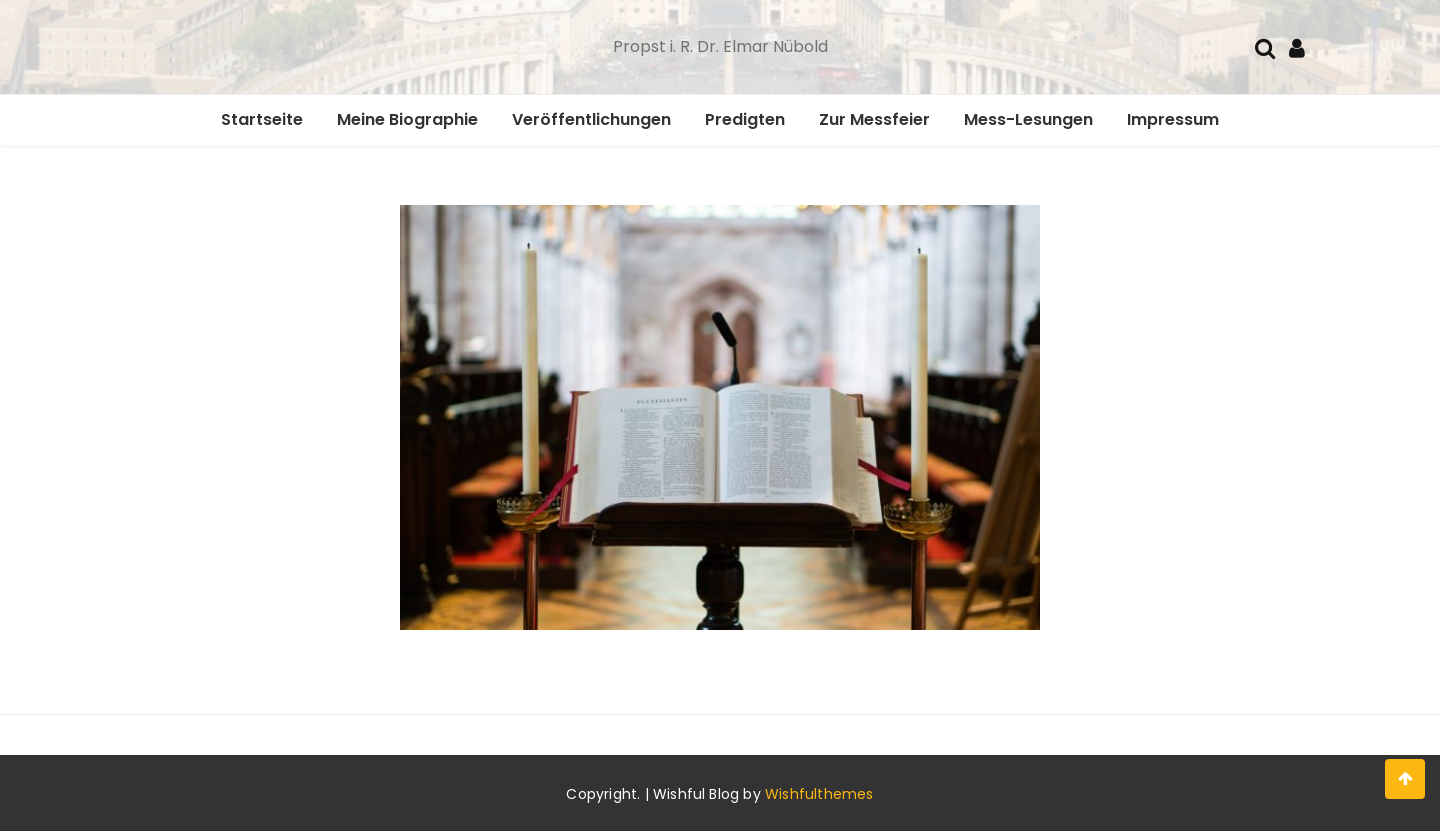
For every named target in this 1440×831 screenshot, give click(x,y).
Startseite (262, 119)
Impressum (1173, 119)
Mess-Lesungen (1028, 119)
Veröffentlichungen (591, 119)
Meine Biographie (407, 119)
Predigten (745, 119)
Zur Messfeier (874, 119)
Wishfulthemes (819, 794)
